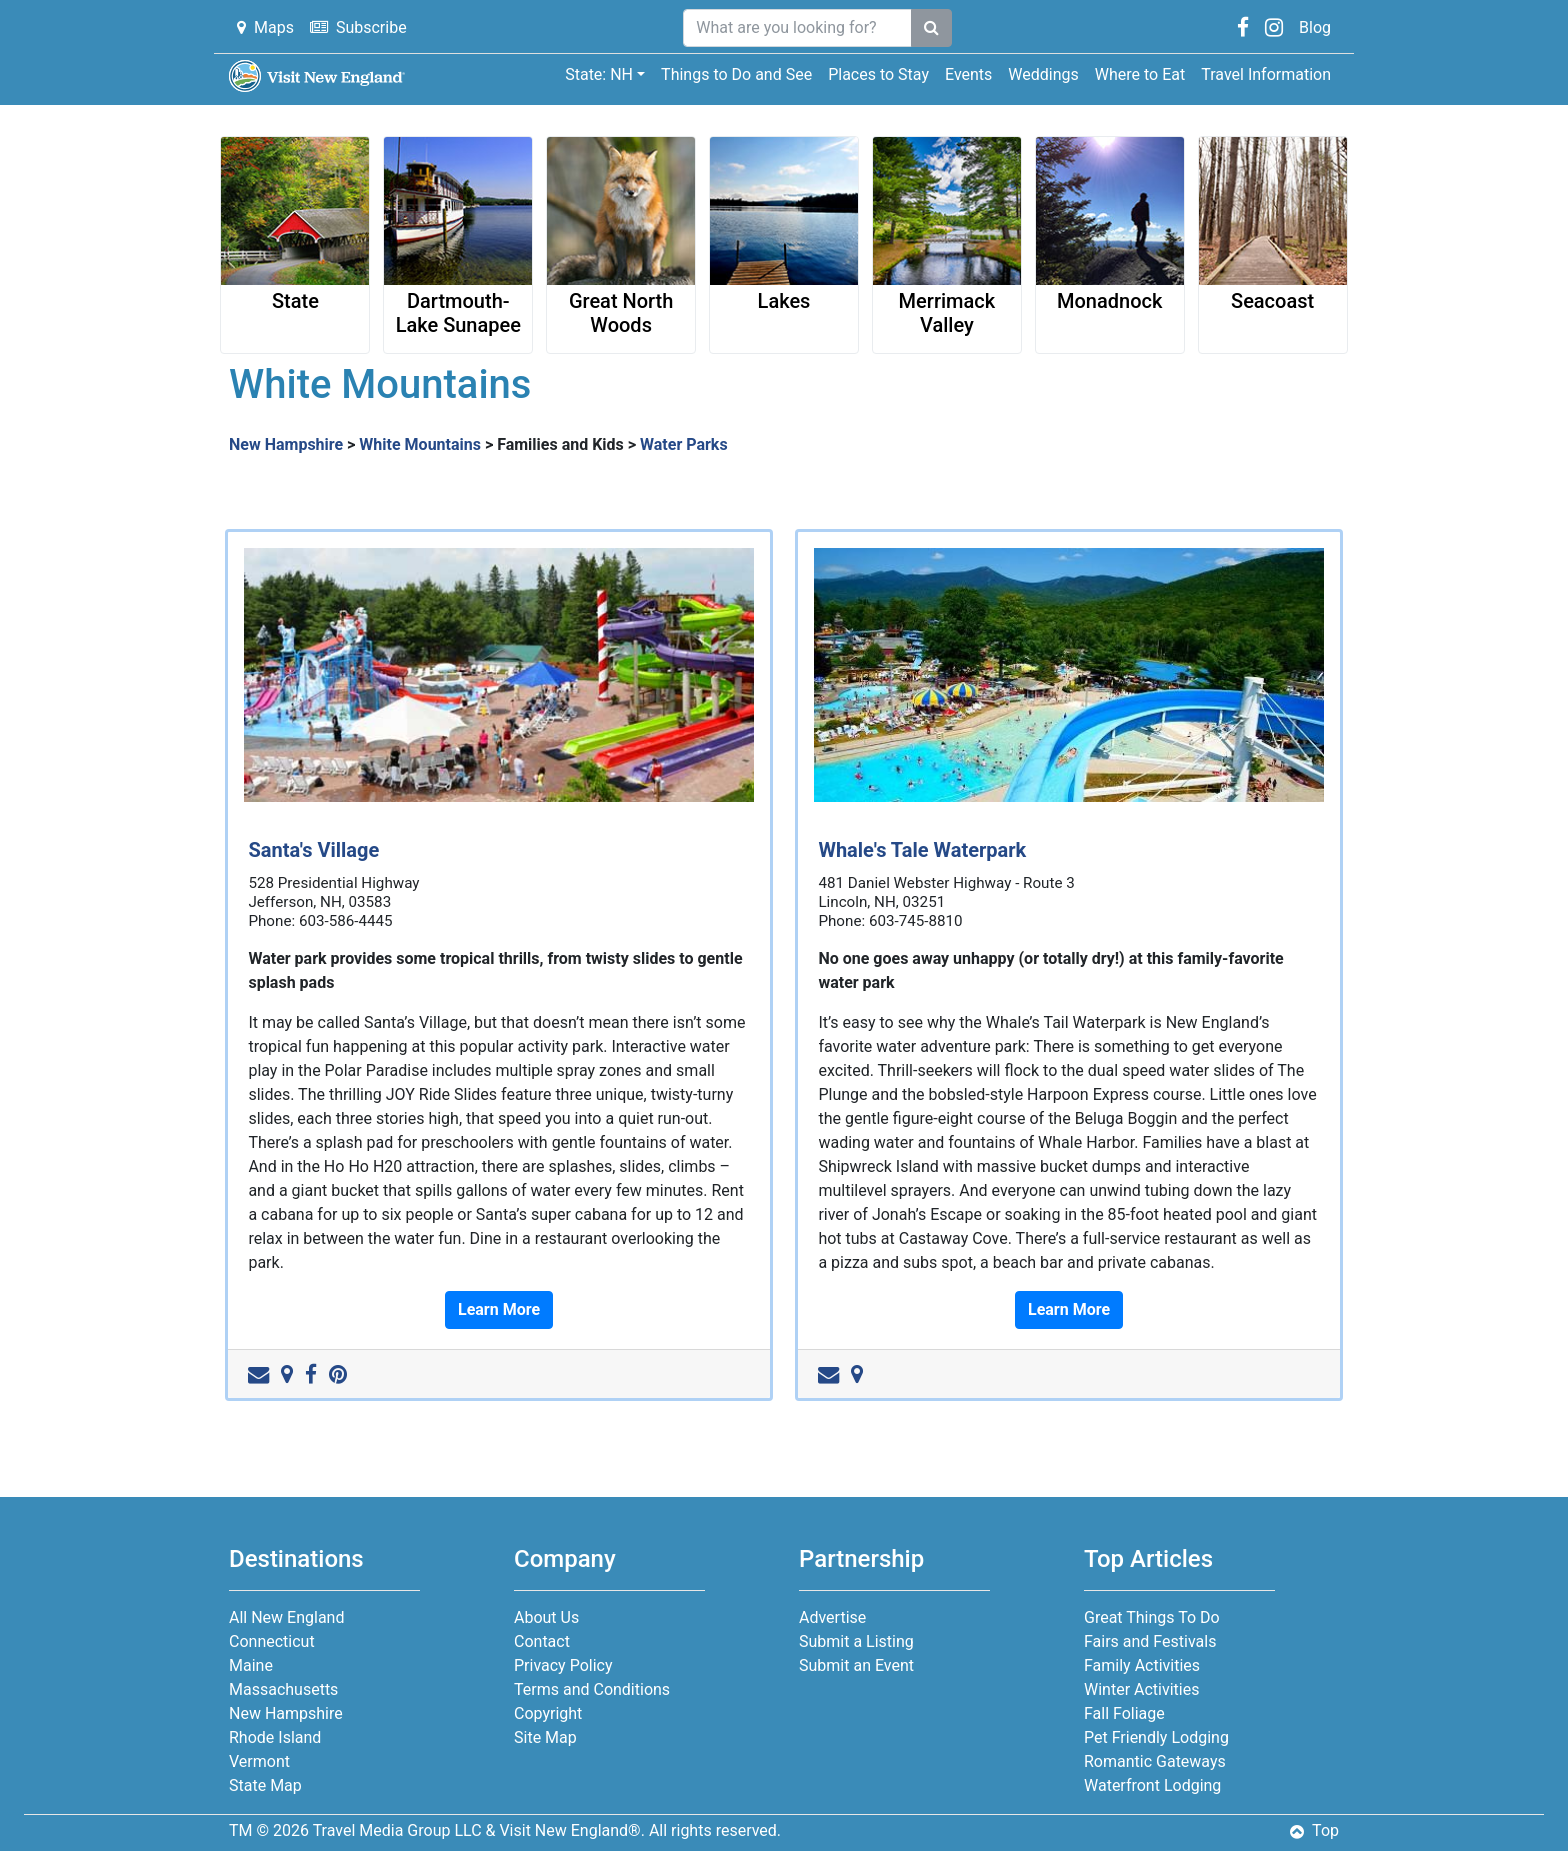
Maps (265, 27)
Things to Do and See (736, 74)
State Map (265, 1785)
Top (1314, 1830)
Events (968, 74)
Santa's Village (313, 850)
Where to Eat (1140, 74)
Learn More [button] (499, 1309)
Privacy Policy (563, 1665)
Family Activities (1142, 1665)
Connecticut (272, 1641)
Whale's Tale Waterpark (922, 850)
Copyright (548, 1713)
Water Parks (684, 444)
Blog (1315, 27)
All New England (286, 1617)
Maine (251, 1665)
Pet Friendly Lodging (1156, 1737)
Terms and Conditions (592, 1689)
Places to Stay (878, 74)
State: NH (599, 74)
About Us (546, 1617)
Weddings (1043, 74)
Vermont (259, 1761)
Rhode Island (275, 1737)
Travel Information (1266, 74)
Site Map (545, 1737)
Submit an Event (856, 1665)
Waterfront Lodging (1152, 1785)
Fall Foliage (1124, 1713)
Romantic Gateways (1155, 1761)
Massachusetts (283, 1689)
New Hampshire (286, 444)
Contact (542, 1641)
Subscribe (358, 27)
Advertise (832, 1617)
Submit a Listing (856, 1641)
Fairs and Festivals (1150, 1641)
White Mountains (420, 444)
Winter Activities (1141, 1689)
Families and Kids (560, 444)
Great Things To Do (1152, 1617)
